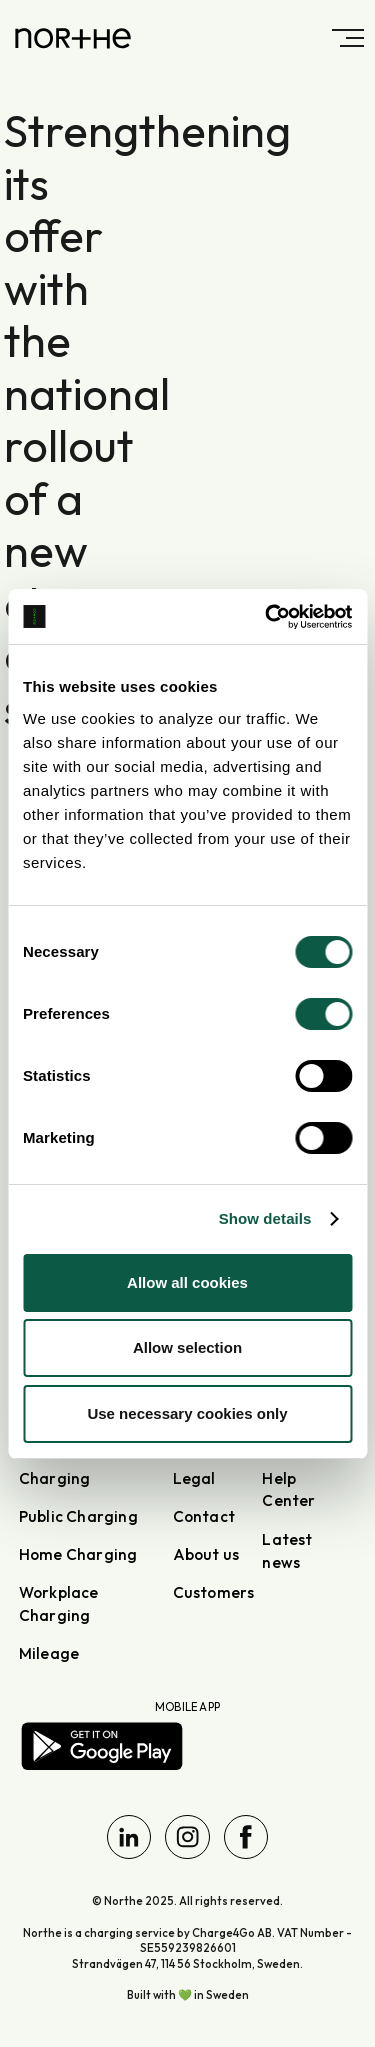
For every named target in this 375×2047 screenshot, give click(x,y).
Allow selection (187, 1347)
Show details (265, 1218)
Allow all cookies (187, 1282)
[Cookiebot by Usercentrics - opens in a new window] (267, 617)
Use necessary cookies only (187, 1413)
